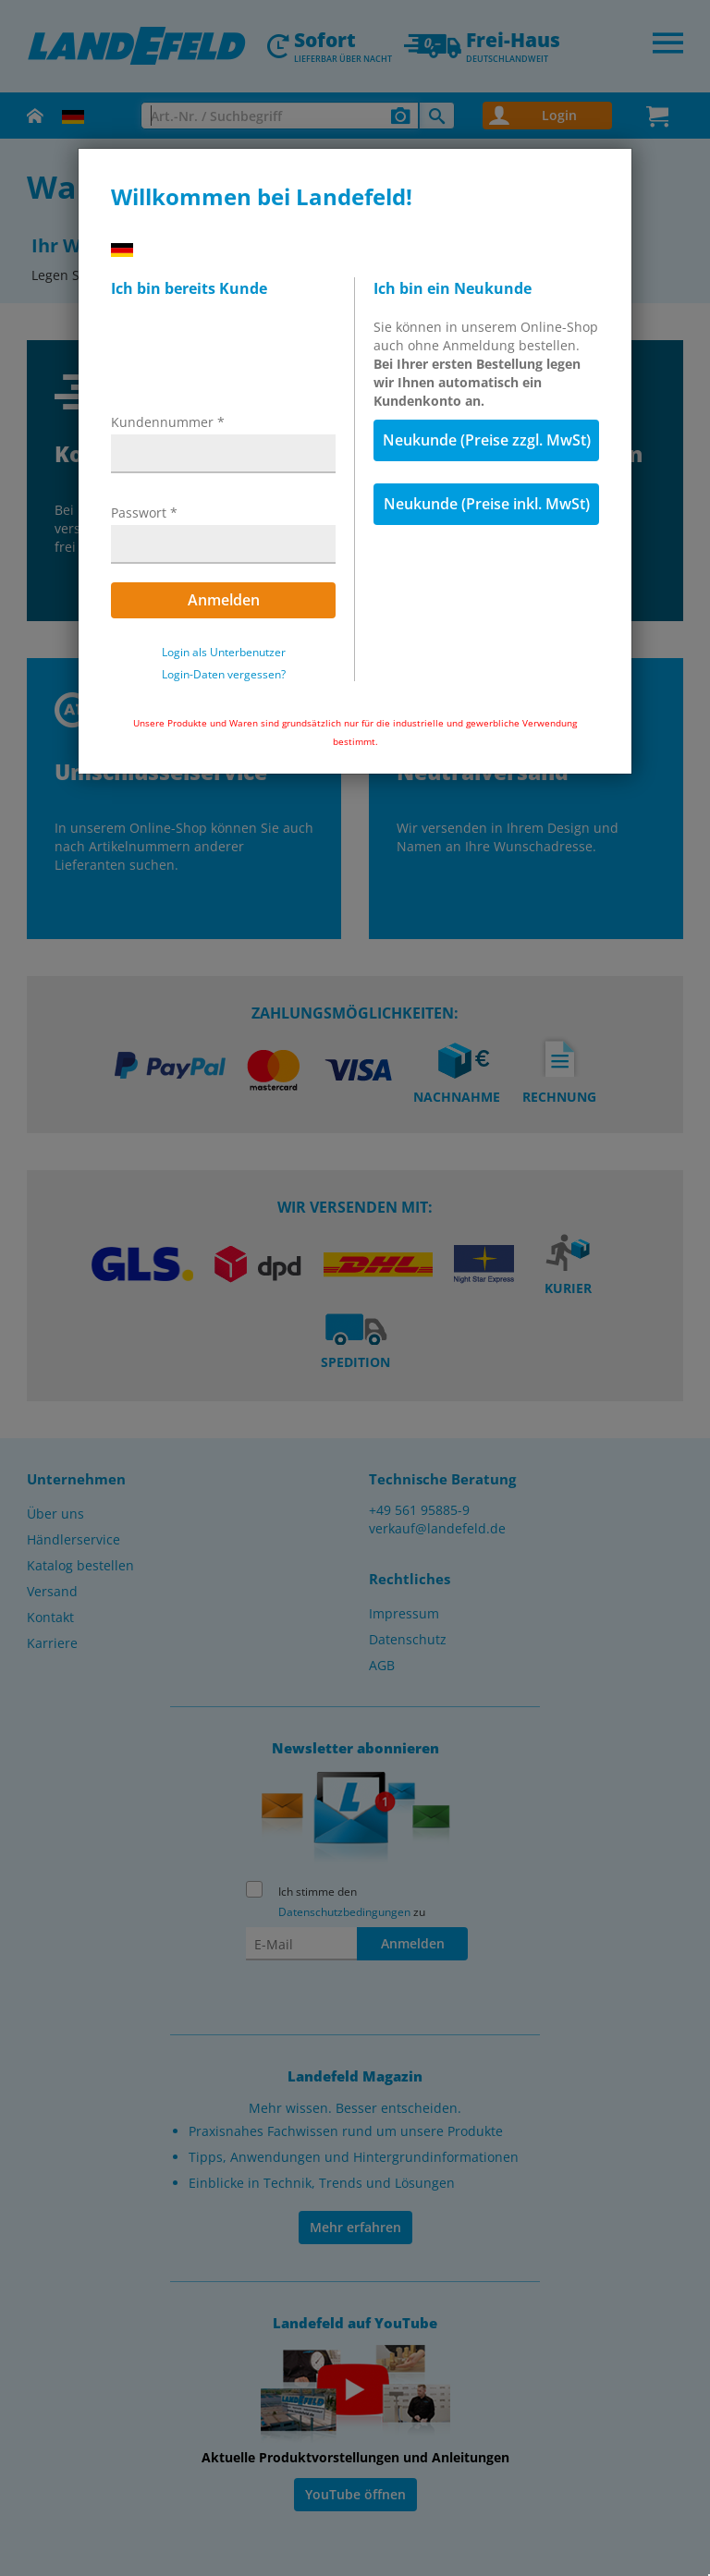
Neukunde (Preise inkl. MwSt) (487, 504)
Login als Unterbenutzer (224, 652)
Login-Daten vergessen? (224, 674)
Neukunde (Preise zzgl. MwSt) (487, 440)
